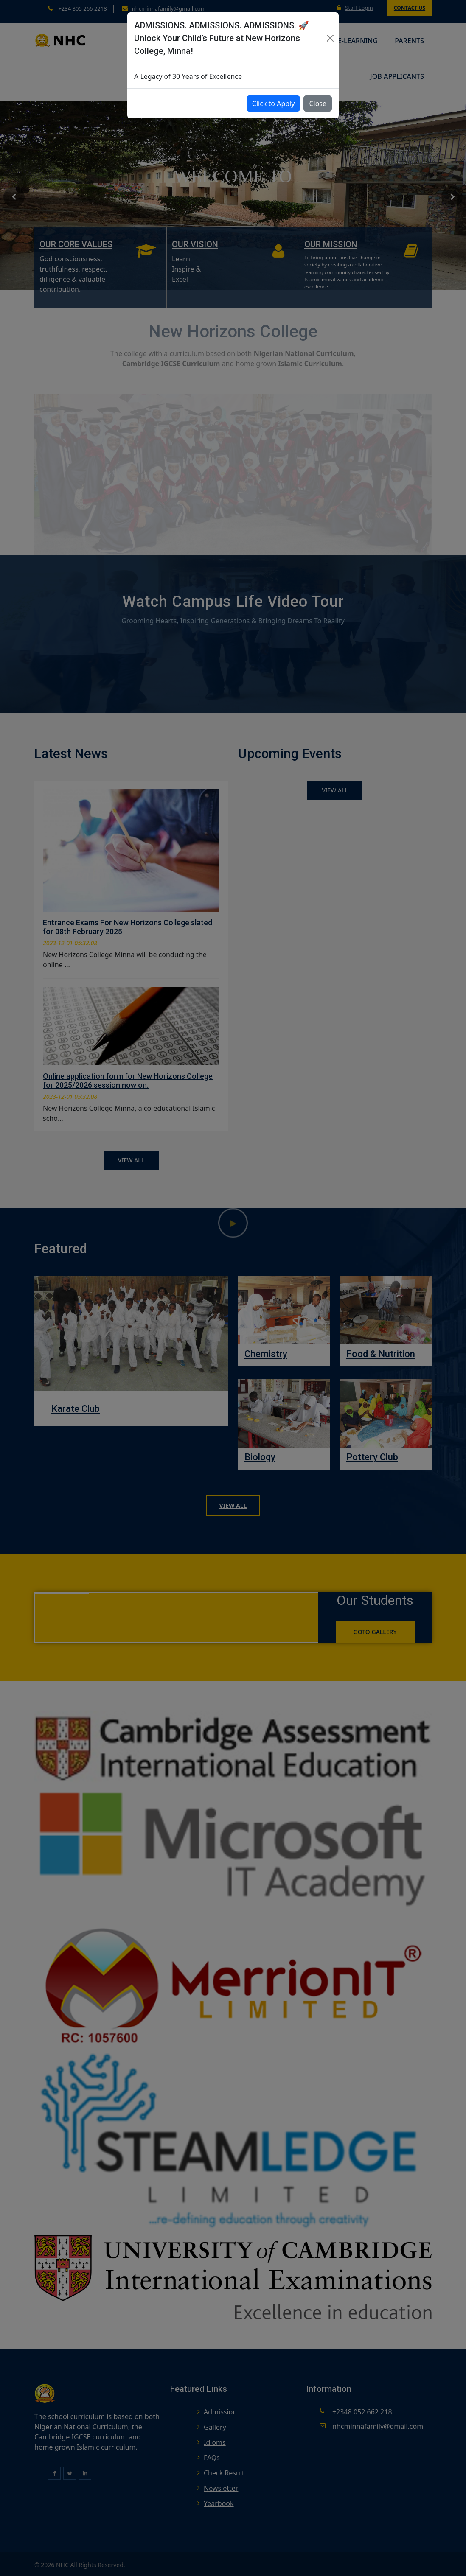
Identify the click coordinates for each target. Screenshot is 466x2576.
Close (317, 103)
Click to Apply (273, 103)
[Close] (330, 38)
